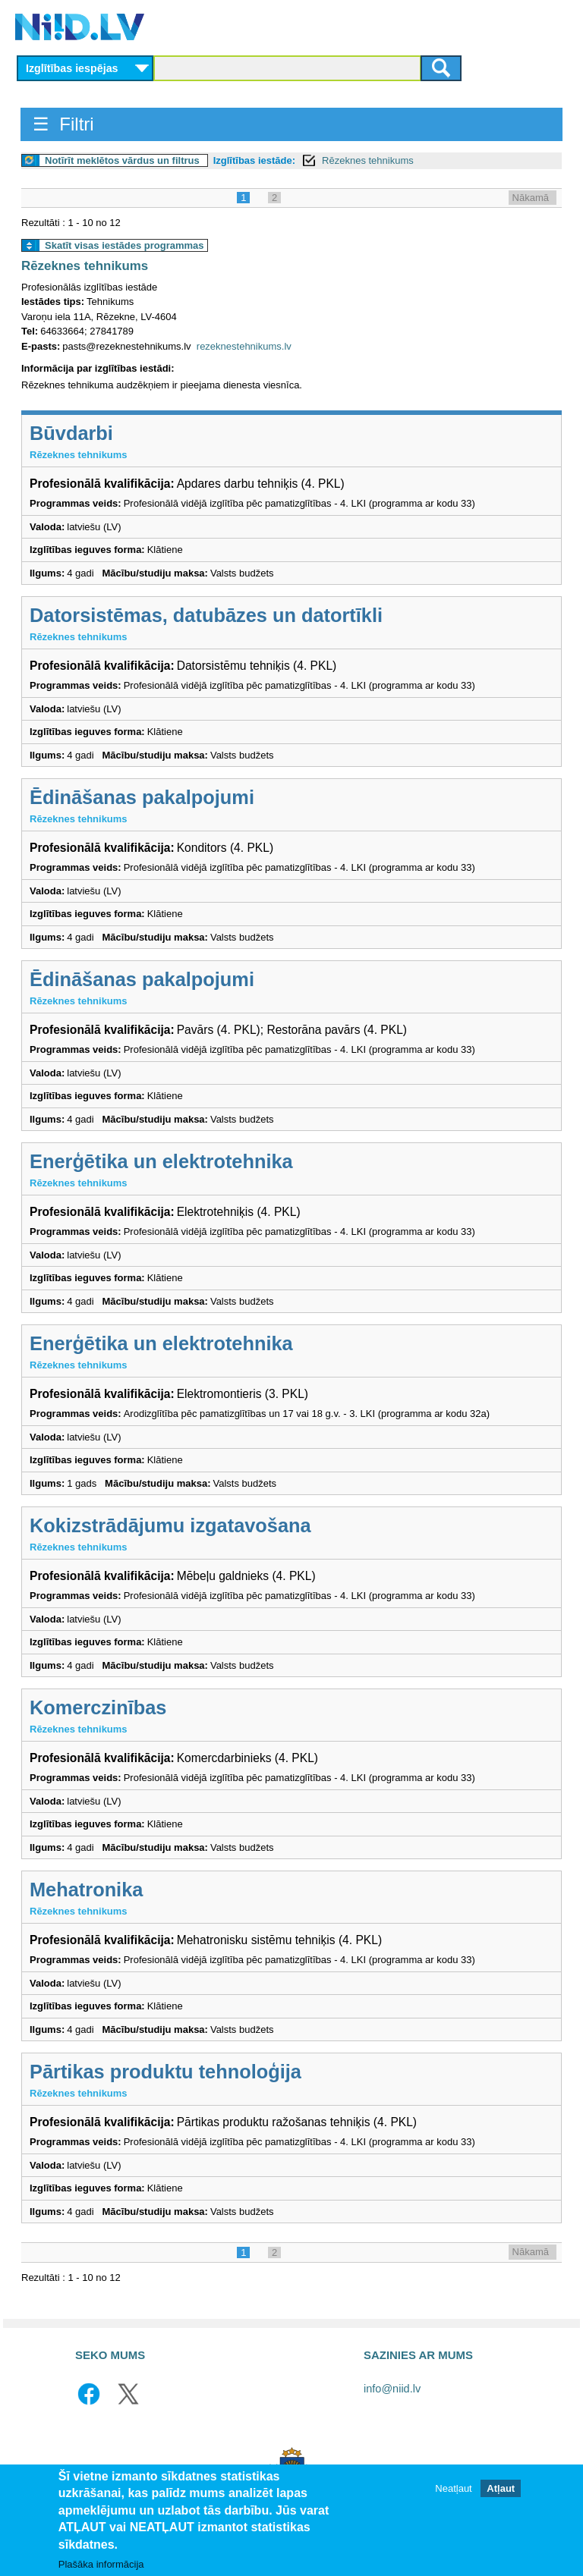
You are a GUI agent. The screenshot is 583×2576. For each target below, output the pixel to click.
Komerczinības (98, 1707)
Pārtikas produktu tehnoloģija (165, 2071)
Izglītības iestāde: (254, 160)
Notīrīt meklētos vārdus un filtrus (122, 160)
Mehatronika (86, 1889)
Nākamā (530, 197)
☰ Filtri (63, 124)
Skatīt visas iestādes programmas (124, 245)
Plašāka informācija (101, 2564)
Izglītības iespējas (72, 68)
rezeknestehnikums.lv (244, 346)
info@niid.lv (392, 2389)
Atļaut (501, 2488)
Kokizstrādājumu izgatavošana (170, 1525)
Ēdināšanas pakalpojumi (142, 797)
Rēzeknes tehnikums (368, 160)
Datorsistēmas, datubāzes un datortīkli (206, 615)
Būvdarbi (71, 433)
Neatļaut (453, 2488)
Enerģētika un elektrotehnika (161, 1161)
